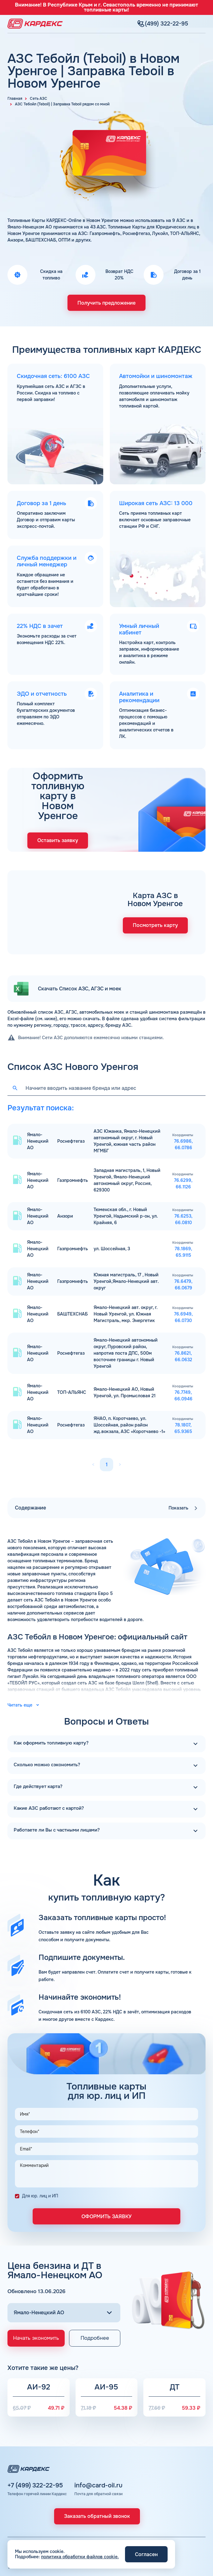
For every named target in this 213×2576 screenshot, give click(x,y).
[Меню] (202, 19)
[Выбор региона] (63, 2239)
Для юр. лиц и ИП (40, 2123)
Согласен (146, 2554)
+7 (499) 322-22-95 (35, 2432)
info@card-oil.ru (98, 2432)
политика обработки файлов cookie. (80, 2557)
